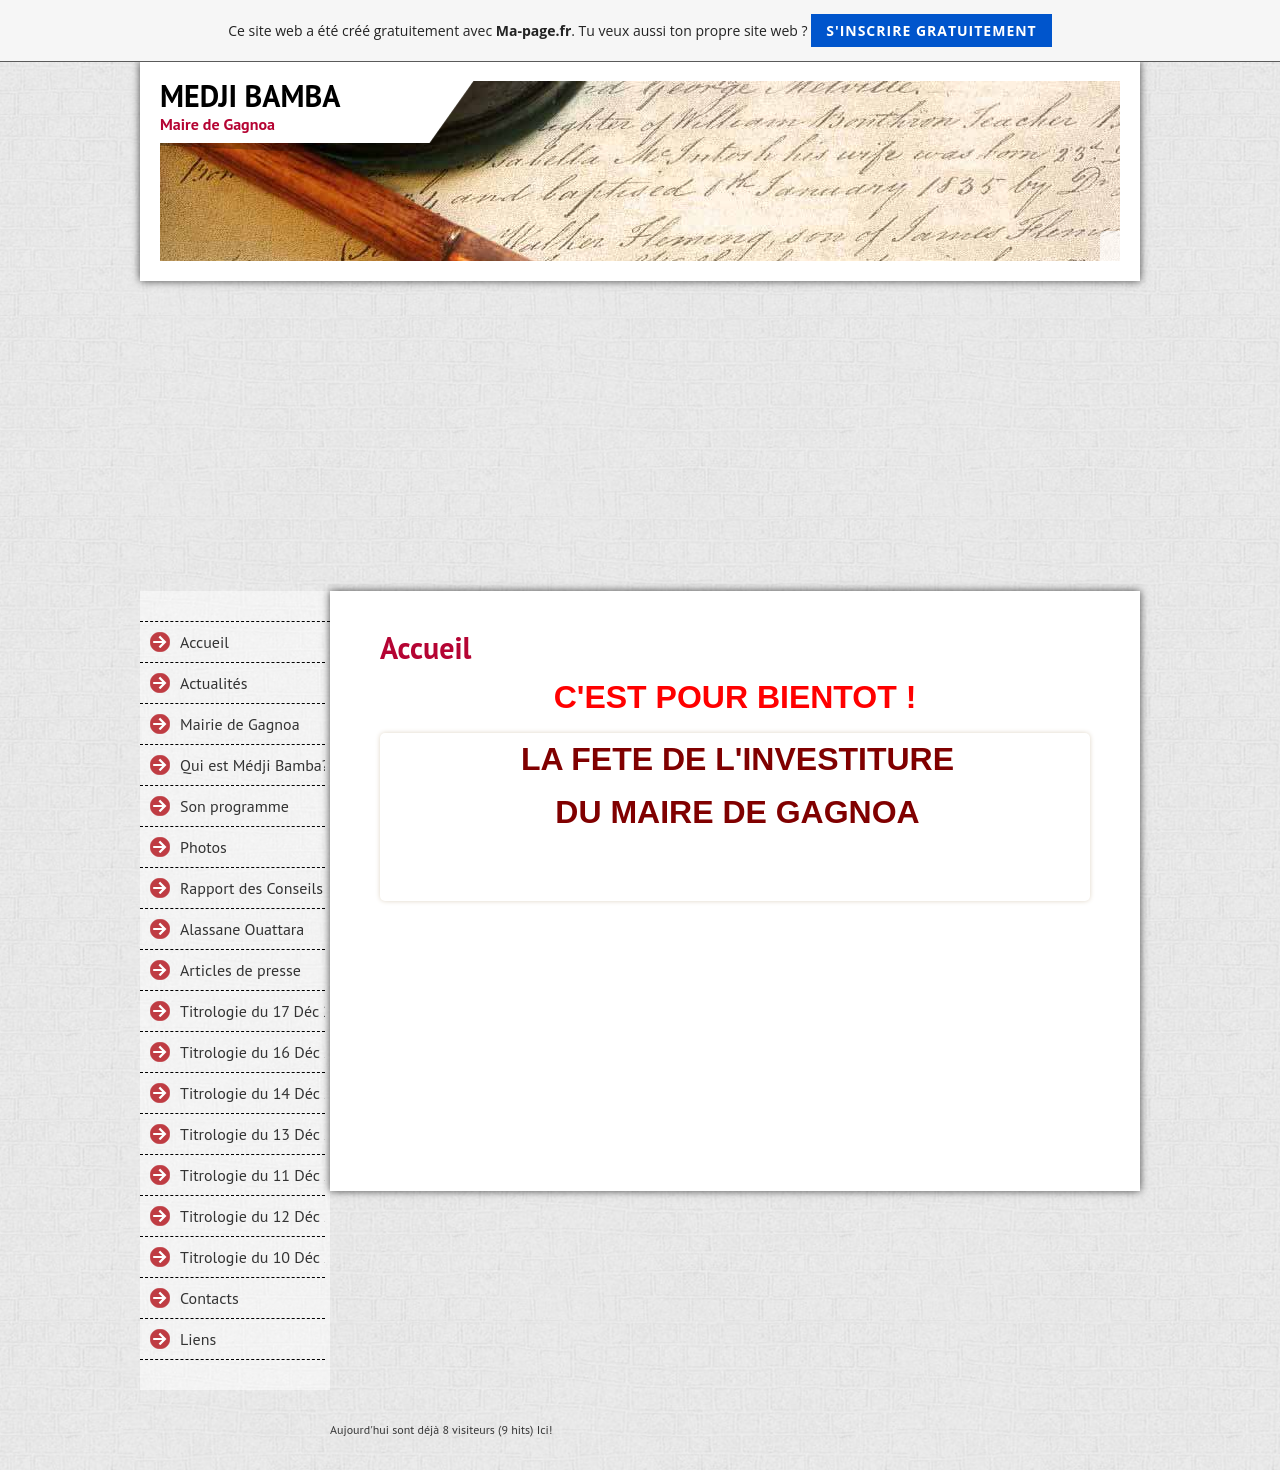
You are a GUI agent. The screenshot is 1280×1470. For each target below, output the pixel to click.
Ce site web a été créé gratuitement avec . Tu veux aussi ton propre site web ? (639, 30)
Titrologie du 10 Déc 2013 (252, 1257)
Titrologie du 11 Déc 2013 (252, 1175)
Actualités (213, 683)
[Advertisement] (640, 431)
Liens (198, 1339)
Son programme (234, 806)
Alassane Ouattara (242, 929)
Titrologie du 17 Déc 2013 (252, 1011)
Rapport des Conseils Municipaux (252, 888)
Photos (203, 847)
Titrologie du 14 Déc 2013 (252, 1093)
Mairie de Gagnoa (240, 724)
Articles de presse (240, 970)
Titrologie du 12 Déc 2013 (252, 1216)
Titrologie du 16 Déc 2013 (252, 1052)
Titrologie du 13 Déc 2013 (252, 1134)
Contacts (209, 1298)
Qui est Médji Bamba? (252, 765)
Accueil (204, 642)
